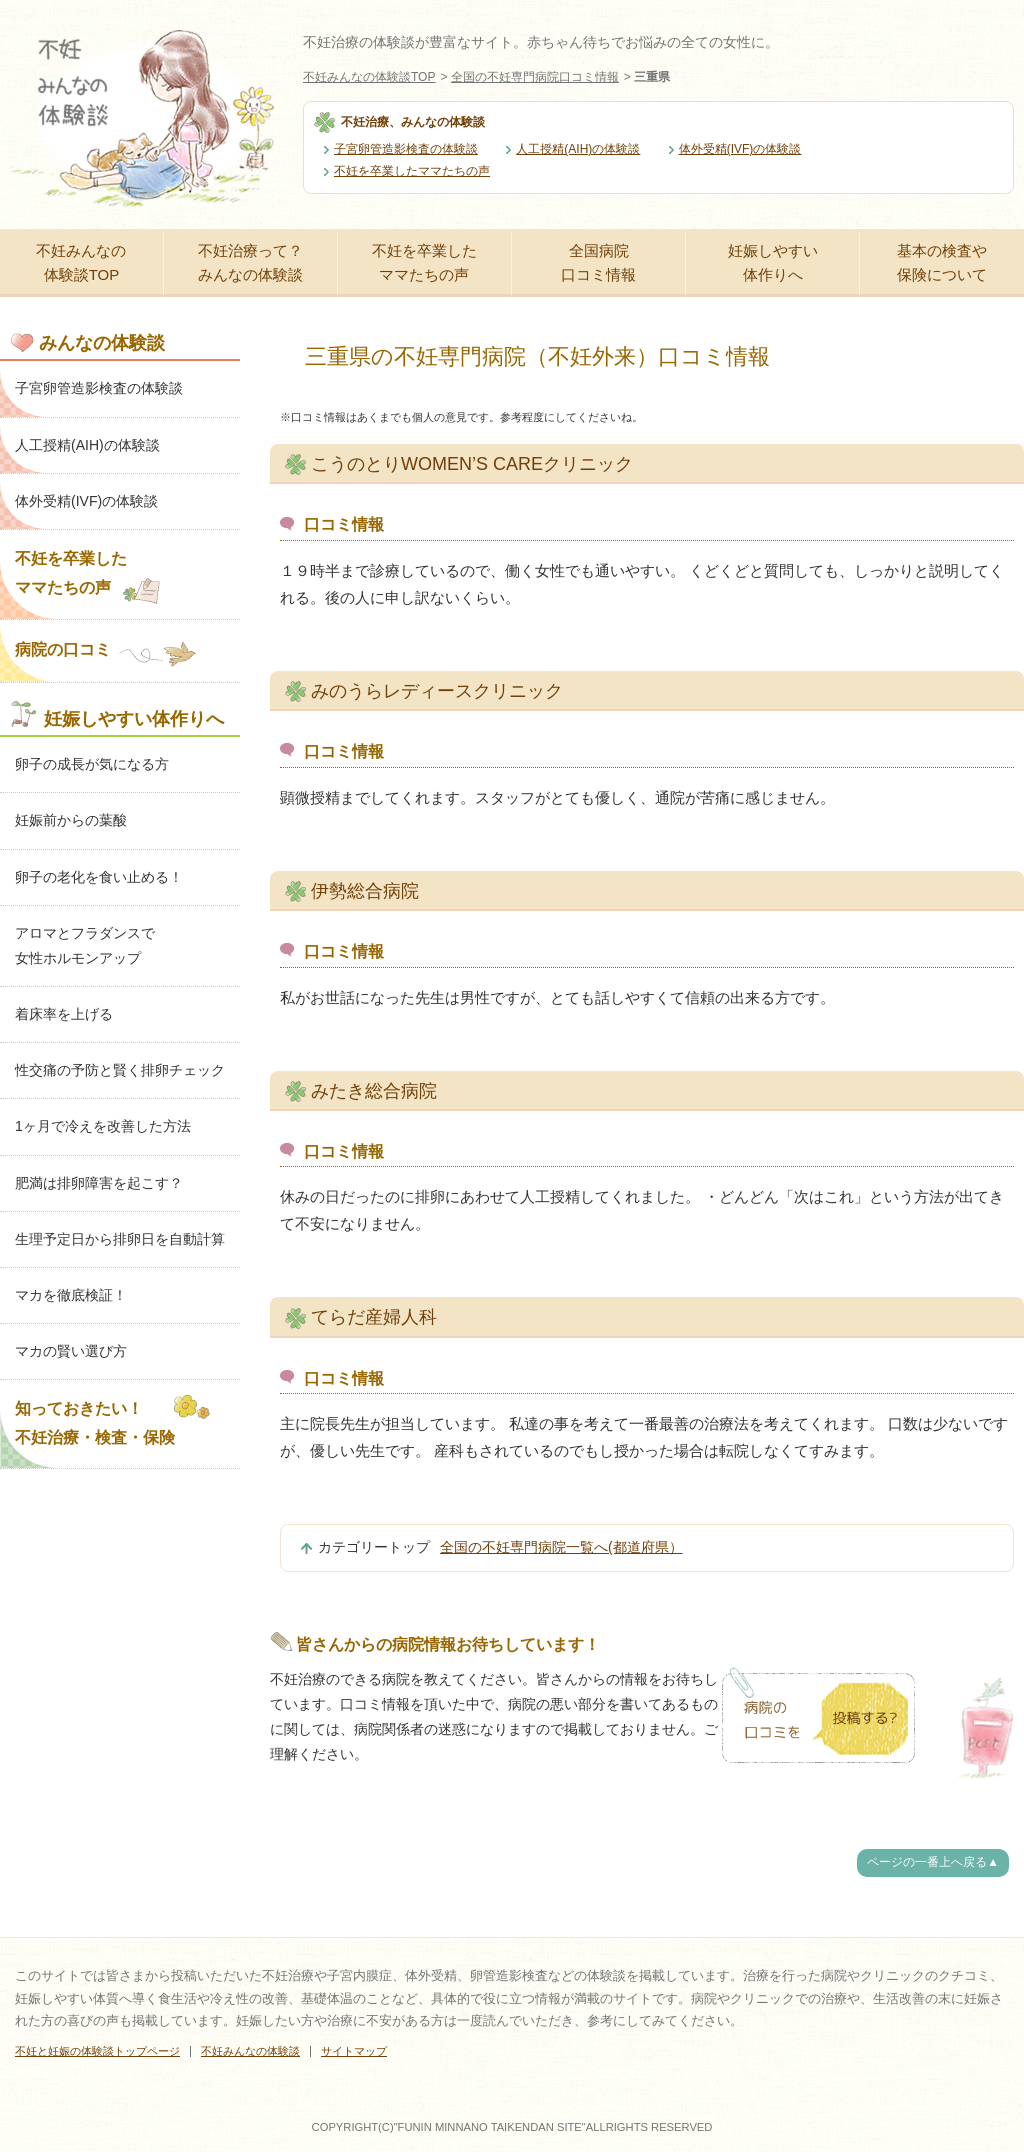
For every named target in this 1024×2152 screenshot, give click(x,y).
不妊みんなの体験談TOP (369, 77)
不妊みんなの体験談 (250, 2051)
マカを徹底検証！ (71, 1295)
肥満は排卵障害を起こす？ (99, 1183)
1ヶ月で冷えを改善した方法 (103, 1126)
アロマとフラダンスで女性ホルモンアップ (85, 945)
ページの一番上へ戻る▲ (933, 1862)
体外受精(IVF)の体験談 (740, 149)
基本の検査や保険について (942, 262)
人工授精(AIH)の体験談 (578, 149)
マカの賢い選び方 (71, 1351)
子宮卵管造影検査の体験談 (406, 149)
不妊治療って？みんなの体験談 (250, 262)
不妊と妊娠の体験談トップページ (97, 2051)
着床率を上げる (64, 1014)
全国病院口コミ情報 (598, 262)
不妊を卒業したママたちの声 (412, 171)
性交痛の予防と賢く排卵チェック (120, 1070)
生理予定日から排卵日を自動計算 (120, 1239)
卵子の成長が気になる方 (92, 764)
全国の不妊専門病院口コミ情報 (535, 77)
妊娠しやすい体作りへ (773, 262)
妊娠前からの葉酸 (71, 820)
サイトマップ (354, 2051)
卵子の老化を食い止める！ (99, 877)
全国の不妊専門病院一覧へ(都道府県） (561, 1547)
